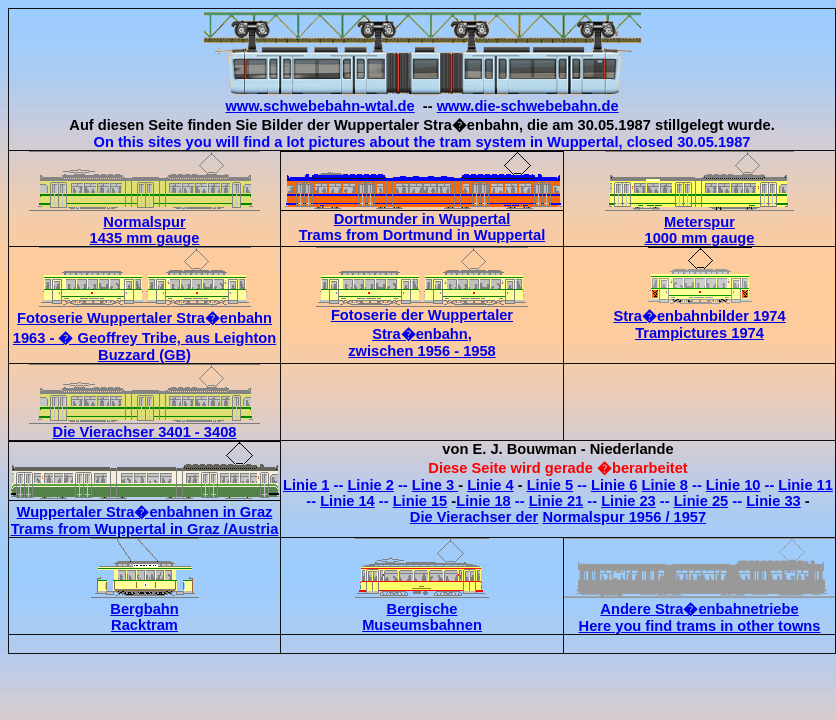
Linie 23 (628, 501)
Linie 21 (556, 501)
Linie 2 (370, 485)
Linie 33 (773, 501)
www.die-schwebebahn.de (528, 106)
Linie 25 (701, 501)
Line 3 (435, 485)
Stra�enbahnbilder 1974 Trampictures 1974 (699, 316)
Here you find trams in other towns (700, 626)
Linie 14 (347, 501)
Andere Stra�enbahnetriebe (699, 609)
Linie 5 (550, 485)
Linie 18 (483, 501)
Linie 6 (614, 485)
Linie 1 (306, 485)
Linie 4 (490, 485)
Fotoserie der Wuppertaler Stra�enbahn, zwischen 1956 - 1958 (422, 311)
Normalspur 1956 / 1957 (624, 517)
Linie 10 (733, 485)
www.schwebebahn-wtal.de (319, 106)
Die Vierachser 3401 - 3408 (144, 425)
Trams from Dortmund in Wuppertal (422, 235)
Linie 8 (665, 485)
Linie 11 (805, 485)
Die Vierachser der (474, 517)
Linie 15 (420, 501)
